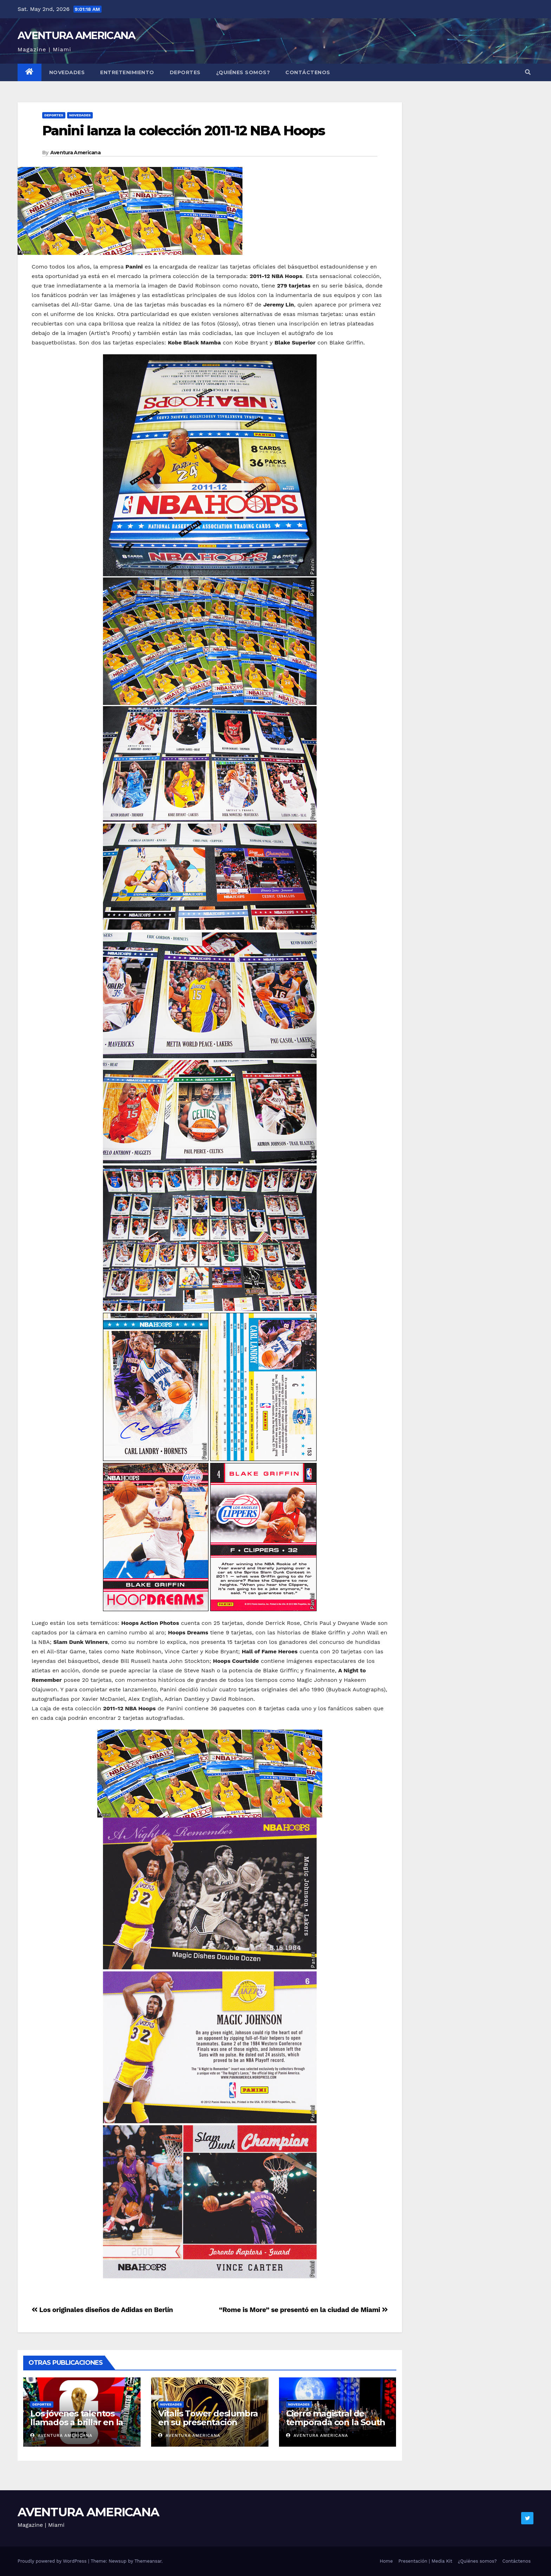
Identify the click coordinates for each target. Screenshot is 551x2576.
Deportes (185, 72)
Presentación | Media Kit (425, 2561)
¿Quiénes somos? (243, 72)
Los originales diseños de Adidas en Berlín (102, 2310)
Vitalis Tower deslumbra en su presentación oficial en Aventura (208, 2422)
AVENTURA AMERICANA (76, 35)
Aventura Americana (75, 152)
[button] (528, 72)
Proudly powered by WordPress (53, 2561)
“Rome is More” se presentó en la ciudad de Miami (303, 2310)
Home (386, 2561)
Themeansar (148, 2561)
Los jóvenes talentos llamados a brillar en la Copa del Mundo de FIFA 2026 (80, 2426)
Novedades (67, 72)
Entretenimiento (127, 72)
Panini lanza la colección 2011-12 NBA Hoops (183, 130)
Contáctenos (307, 72)
